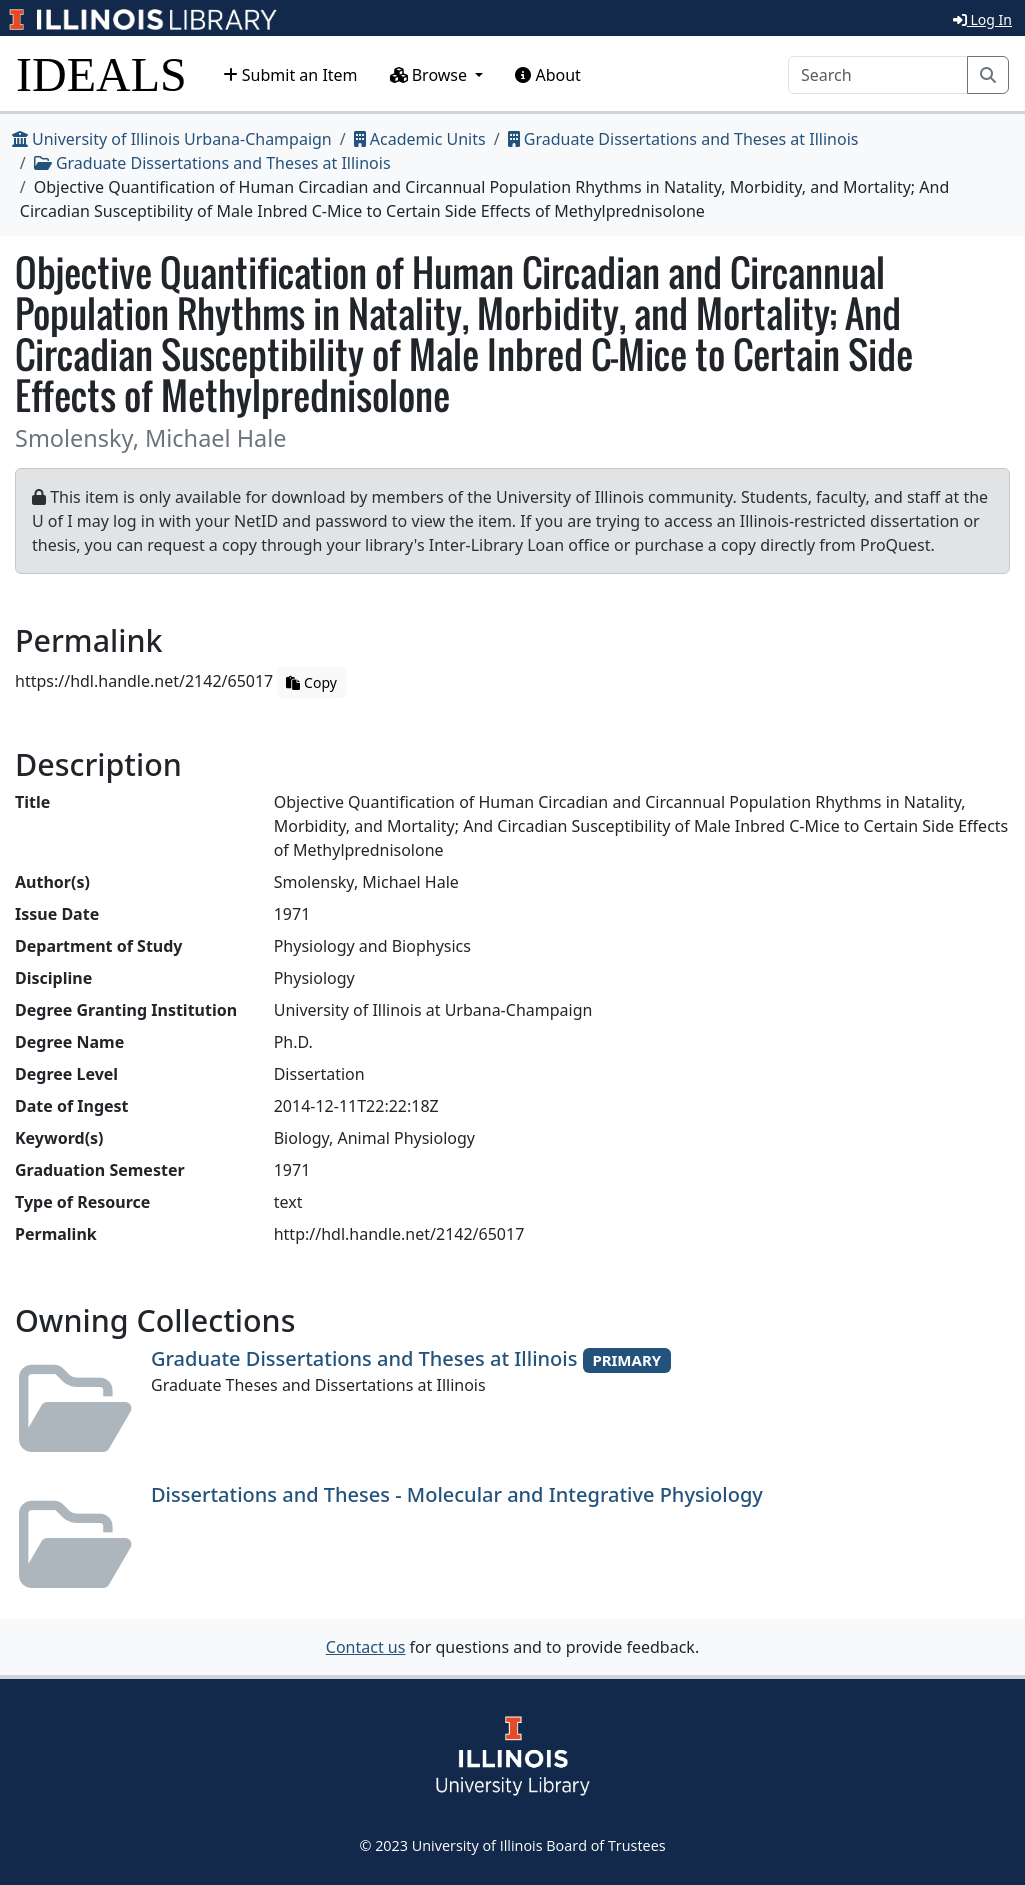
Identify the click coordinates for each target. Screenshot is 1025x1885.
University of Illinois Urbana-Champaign (172, 139)
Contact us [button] (366, 1647)
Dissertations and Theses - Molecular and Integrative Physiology (457, 1494)
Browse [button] (431, 75)
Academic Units (420, 139)
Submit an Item (290, 75)
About (548, 75)
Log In (982, 19)
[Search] (878, 75)
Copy (311, 682)
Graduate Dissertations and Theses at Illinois (683, 139)
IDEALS (101, 74)
